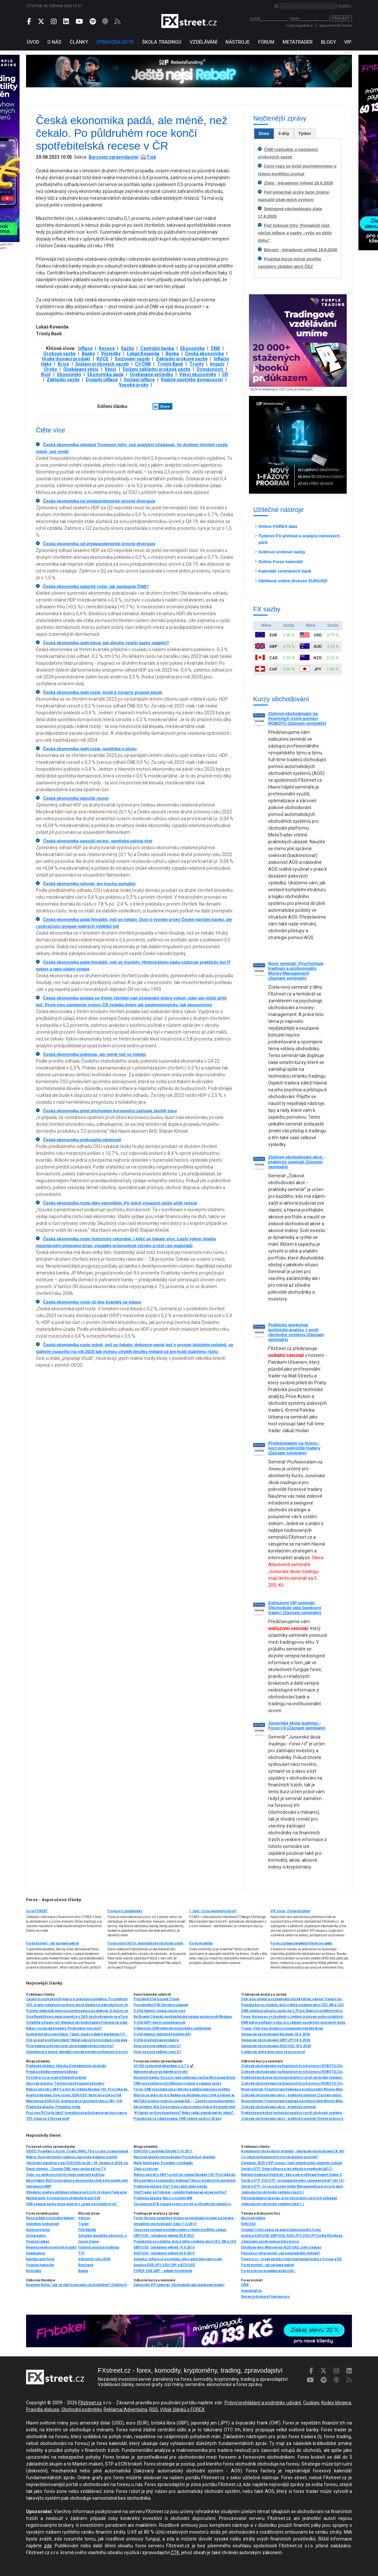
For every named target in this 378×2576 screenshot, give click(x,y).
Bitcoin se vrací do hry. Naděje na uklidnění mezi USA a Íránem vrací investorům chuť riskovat (186, 2095)
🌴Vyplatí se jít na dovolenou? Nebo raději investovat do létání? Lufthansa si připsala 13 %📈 (186, 2113)
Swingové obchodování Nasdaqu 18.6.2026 (275, 2034)
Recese (107, 348)
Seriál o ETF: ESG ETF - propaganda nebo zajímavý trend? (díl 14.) (292, 2180)
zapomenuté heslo (335, 25)
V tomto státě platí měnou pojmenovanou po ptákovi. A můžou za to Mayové (78, 2011)
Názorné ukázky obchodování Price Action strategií (174, 2157)
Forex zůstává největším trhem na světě (301, 1943)
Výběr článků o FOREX (182, 2409)
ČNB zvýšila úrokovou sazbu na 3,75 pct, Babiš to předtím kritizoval (293, 2011)
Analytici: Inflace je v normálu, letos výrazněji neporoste (178, 2259)
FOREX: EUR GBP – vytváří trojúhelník (163, 2271)
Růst (46, 374)
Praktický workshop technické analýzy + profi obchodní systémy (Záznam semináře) (296, 1332)
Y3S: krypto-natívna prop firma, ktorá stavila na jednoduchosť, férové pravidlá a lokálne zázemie (78, 2005)
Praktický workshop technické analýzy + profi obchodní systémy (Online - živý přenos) (293, 2077)
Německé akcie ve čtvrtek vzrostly (160, 2072)
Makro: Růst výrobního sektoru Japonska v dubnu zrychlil (71, 2157)
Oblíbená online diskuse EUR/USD (292, 580)
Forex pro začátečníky (125, 1911)
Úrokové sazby (59, 353)
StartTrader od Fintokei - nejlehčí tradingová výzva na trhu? (180, 2192)
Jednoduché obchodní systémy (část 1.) (272, 2204)
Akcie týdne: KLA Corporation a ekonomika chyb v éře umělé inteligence (186, 2107)
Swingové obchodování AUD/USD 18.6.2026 (276, 2046)
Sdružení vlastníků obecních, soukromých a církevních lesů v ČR (104, 2235)
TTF (81, 2253)
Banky (88, 353)
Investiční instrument (42, 2224)
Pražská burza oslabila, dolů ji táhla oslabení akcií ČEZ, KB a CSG (292, 2005)
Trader (83, 2224)
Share (161, 406)
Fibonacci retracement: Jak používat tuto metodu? (280, 2253)
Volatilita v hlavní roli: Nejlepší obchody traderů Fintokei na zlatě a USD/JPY (78, 2022)
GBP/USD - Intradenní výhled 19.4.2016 (164, 2247)
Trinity (196, 364)
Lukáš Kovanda (143, 353)
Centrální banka (157, 348)
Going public (36, 2235)
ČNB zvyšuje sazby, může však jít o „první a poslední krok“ (72, 2204)
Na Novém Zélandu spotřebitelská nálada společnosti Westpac (183, 2016)
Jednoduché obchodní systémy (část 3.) (272, 2192)
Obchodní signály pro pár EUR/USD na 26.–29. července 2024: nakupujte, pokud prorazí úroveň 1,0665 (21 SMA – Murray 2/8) (78, 2163)
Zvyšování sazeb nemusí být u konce (270, 2241)
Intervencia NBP (38, 2186)
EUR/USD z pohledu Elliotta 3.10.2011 (163, 2151)
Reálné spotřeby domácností (192, 379)
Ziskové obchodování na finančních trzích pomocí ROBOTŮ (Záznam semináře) (297, 718)
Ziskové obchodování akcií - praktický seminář (278, 2107)
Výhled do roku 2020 (94, 2259)
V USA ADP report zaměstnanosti (159, 2022)
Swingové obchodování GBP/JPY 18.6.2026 (275, 2040)
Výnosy (84, 2218)
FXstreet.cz (90, 2402)
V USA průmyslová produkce (156, 2040)
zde (48, 2545)
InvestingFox (251, 2290)
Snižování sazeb (132, 358)
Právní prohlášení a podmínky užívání (263, 2402)
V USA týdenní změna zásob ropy (159, 2011)
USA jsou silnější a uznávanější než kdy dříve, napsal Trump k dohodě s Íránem (293, 1999)
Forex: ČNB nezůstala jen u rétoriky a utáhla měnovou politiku (182, 2089)
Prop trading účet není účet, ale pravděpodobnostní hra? (70, 2046)
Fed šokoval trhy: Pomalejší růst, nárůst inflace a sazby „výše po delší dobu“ (295, 233)
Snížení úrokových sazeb (102, 364)
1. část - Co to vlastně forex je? (213, 1911)
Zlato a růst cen (146, 2169)
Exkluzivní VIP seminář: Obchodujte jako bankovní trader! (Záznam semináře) (294, 1607)
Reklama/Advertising (125, 2409)
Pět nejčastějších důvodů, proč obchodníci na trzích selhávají (289, 2198)
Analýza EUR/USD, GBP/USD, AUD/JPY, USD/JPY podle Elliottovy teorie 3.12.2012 (293, 2235)
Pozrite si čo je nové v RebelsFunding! (56, 2077)
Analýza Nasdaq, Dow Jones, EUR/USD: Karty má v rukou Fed (73, 2095)
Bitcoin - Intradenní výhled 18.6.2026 (300, 249)
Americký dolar (38, 2230)
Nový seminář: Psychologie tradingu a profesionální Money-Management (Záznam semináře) (296, 971)
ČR (225, 374)
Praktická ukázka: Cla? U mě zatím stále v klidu (170, 2186)
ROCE (102, 358)
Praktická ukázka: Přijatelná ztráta (53, 2107)
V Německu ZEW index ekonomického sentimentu (172, 2028)
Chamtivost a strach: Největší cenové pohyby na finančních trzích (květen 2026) (78, 2052)
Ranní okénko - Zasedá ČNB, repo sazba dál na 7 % (66, 2169)
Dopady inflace (102, 379)
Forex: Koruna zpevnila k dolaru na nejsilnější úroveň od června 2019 (186, 2218)
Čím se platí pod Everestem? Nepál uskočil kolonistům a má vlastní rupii (78, 2040)
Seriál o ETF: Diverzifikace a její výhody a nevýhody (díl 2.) (287, 2169)
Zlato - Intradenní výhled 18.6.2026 (298, 183)
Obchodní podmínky (81, 2409)
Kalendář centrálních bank (285, 571)
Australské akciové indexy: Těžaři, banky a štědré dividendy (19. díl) (78, 2034)
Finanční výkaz (38, 2241)
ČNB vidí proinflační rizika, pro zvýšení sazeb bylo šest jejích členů (293, 2022)
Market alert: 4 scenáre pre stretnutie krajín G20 (63, 2198)
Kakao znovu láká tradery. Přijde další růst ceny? (64, 2028)
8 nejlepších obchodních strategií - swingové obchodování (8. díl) (292, 2151)
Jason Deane (88, 2241)
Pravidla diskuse (42, 2409)
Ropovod (85, 2265)
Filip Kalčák (87, 2230)
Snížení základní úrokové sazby (156, 369)
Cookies (311, 2402)
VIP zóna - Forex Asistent (290, 1911)
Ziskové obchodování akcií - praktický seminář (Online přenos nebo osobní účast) (293, 2118)
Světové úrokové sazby (281, 551)
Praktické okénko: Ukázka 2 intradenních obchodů (66, 2066)
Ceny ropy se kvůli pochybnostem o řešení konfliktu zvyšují (180, 2230)
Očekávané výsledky (151, 374)
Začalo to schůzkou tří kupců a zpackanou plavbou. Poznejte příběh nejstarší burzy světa (78, 1999)
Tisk (151, 157)
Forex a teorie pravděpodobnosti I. (268, 2271)
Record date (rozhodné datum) (50, 2218)
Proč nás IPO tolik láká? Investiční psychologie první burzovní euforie (78, 2113)
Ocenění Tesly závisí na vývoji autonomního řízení (281, 2230)
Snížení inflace (139, 379)
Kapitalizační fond (40, 2259)
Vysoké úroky (133, 384)
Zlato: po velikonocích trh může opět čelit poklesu (65, 2174)
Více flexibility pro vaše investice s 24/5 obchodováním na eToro (77, 2016)
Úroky (50, 369)
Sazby (127, 348)
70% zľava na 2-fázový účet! (47, 2118)
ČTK (175, 2552)
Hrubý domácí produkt (66, 358)
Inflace (85, 348)
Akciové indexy (253, 2218)
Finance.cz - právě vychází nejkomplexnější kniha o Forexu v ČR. (291, 2259)
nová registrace (299, 25)
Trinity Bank (170, 364)
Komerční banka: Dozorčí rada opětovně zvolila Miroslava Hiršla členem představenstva (186, 2077)
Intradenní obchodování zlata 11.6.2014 (165, 2224)
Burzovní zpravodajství (113, 157)
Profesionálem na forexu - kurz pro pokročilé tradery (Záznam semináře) (294, 1448)
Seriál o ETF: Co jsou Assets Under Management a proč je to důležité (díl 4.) (293, 2186)
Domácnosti (209, 369)
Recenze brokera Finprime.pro (265, 2296)
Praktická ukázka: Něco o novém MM (163, 2198)
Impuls (217, 364)
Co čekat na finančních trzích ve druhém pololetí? (279, 2157)
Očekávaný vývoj (80, 369)
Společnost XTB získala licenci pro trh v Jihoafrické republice (182, 2204)
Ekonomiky (69, 374)
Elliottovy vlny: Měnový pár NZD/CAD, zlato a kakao (281, 2247)
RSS (153, 2409)
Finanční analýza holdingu (98, 2247)
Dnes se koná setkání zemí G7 (157, 2046)
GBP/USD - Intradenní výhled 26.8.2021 (164, 2235)
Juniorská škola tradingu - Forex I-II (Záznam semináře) (297, 1725)
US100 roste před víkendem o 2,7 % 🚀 (164, 2066)
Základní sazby (63, 379)
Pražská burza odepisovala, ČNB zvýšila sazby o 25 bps (178, 2118)
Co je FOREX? (37, 1911)
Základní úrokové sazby (182, 358)
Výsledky (111, 353)
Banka (172, 353)
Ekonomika (192, 348)
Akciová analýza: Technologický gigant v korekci (65, 2083)
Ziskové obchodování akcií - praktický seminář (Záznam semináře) (296, 1162)
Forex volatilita (201, 1943)
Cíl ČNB (143, 364)
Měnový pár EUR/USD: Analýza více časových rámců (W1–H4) (74, 2101)
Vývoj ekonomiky (197, 374)
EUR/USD (248, 2224)
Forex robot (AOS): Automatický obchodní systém (147, 1943)
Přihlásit (341, 18)
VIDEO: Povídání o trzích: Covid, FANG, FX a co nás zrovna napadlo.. (78, 2151)
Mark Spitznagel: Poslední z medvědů (163, 2163)
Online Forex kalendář (280, 561)
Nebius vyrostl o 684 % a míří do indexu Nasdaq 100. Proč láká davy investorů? (78, 2089)
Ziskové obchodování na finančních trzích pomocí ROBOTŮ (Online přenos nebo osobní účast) (293, 2066)
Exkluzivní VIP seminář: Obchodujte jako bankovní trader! (179, 2285)
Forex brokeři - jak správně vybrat (52, 1943)
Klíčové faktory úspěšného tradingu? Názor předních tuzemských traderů (186, 2180)
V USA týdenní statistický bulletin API (162, 2034)
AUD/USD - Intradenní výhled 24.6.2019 (164, 2253)
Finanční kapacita (40, 2265)
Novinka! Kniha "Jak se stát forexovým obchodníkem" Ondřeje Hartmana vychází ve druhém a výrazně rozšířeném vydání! (78, 2285)
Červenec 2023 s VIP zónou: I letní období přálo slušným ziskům (291, 2163)
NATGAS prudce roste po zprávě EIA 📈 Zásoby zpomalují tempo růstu (186, 2101)
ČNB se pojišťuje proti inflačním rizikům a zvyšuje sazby (177, 2083)
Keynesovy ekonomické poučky (51, 2247)
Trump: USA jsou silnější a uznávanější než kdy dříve (282, 2028)
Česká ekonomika (204, 353)
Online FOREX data (277, 526)
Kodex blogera (336, 2402)
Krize (63, 364)
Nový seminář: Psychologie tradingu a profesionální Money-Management (293, 2101)
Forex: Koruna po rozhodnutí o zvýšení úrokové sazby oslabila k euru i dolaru (293, 2016)
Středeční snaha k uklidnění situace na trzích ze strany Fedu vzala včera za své (78, 2192)
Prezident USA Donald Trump (157, 1999)
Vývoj (110, 369)
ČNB (215, 348)
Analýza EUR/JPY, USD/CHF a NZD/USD (164, 2265)
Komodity (33, 2271)
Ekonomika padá (105, 374)
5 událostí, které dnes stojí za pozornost (273, 2052)
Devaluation (35, 2253)
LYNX (245, 2285)
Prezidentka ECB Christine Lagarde (161, 2005)
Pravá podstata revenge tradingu (52, 2072)
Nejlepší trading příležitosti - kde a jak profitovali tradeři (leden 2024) (293, 2174)
